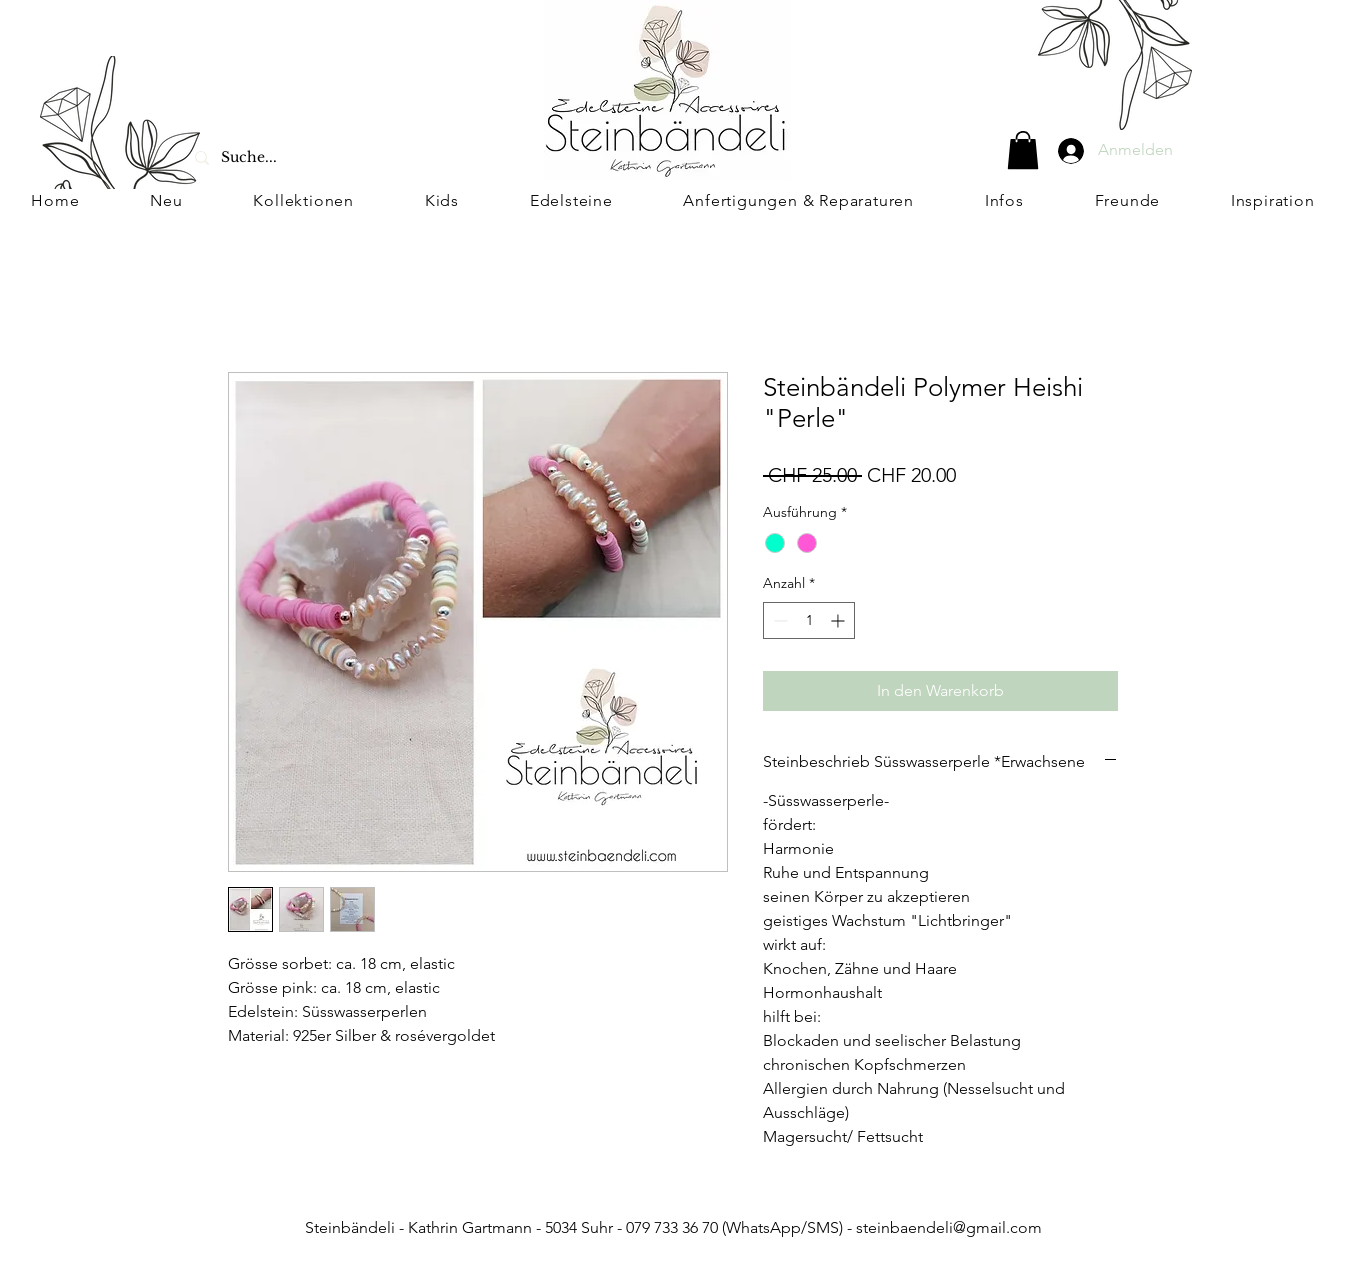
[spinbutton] (809, 620)
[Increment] (839, 620)
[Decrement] (778, 620)
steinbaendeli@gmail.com (949, 1227)
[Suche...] (298, 157)
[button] (1023, 150)
